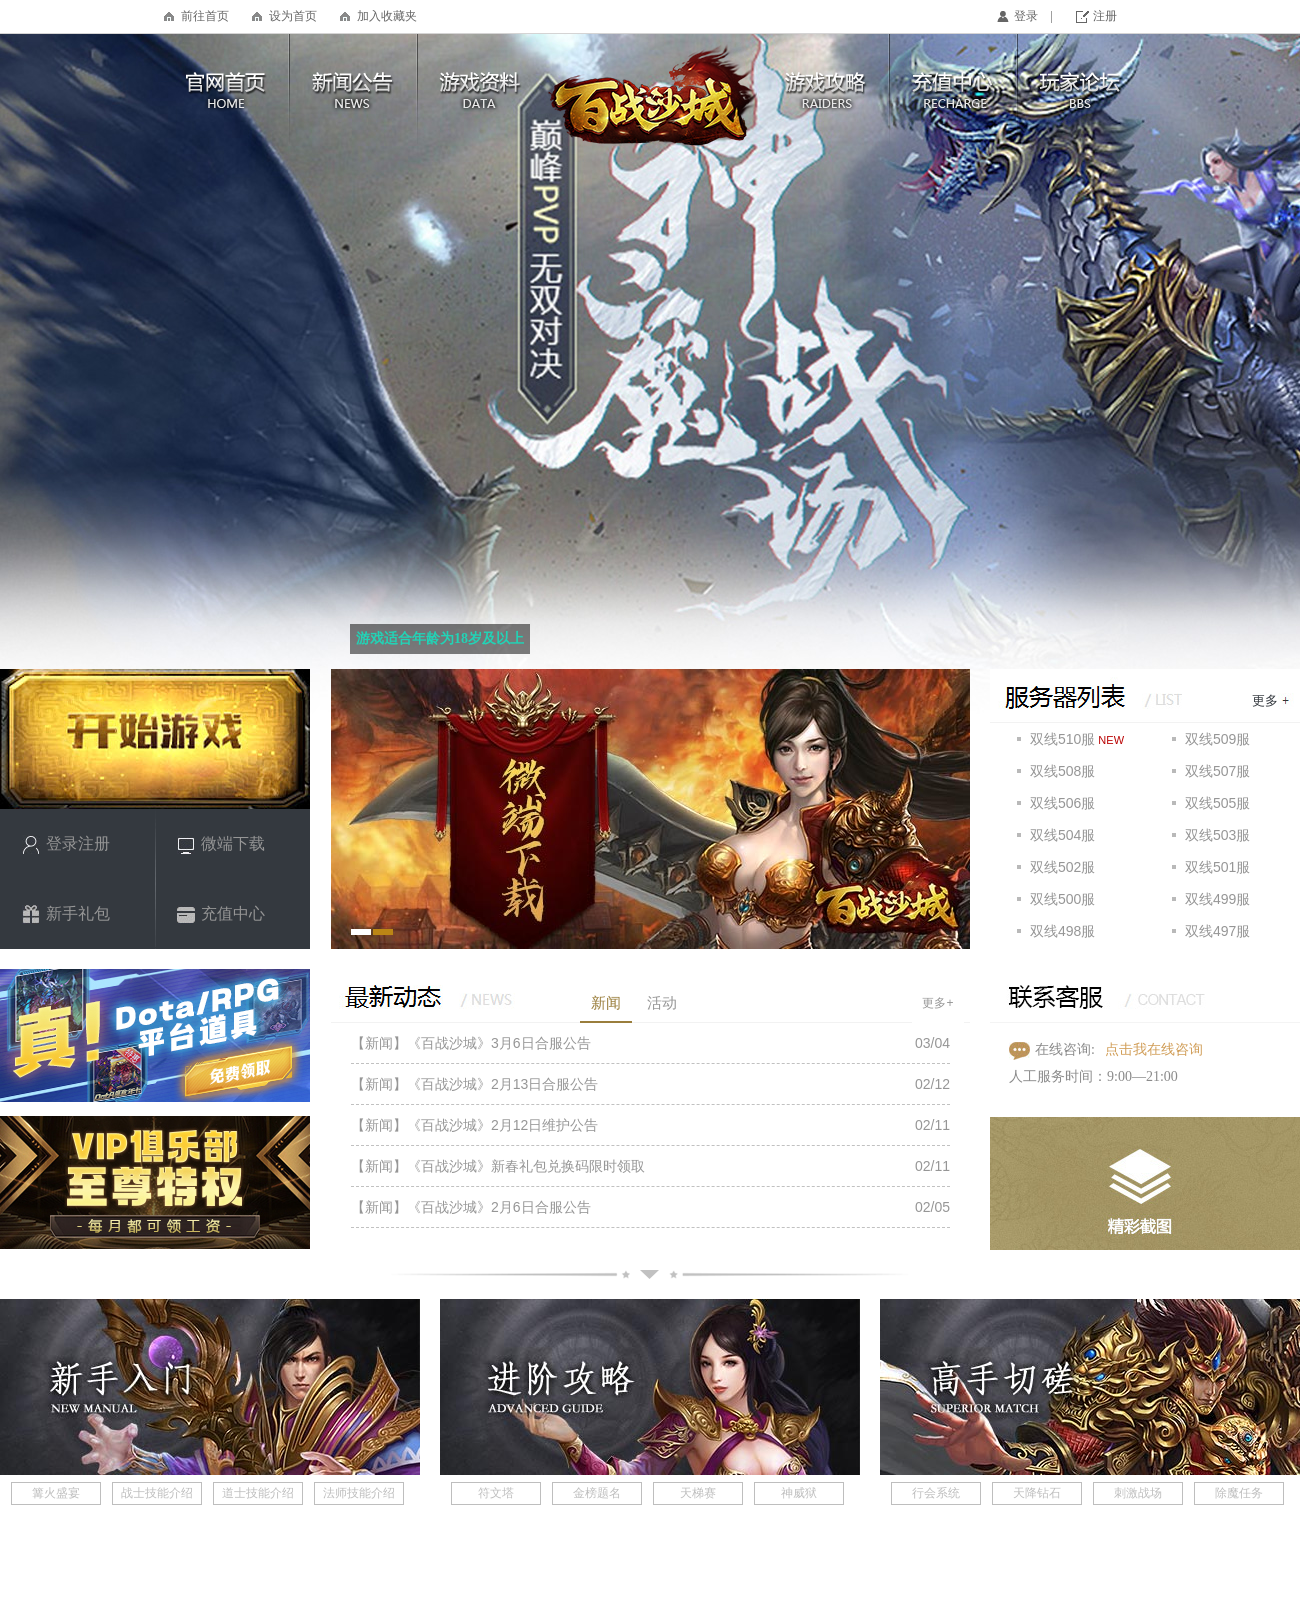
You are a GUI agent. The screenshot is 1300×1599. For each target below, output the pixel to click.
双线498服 (1062, 931)
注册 (1105, 16)
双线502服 (1062, 867)
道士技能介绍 (258, 1493)
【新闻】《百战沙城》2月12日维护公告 (474, 1125)
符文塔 (496, 1493)
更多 (1265, 700)
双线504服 (1062, 835)
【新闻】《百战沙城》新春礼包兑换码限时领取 (498, 1166)
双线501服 (1217, 867)
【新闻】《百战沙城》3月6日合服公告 (471, 1043)
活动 (662, 1002)
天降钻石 (1037, 1493)
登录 (1026, 16)
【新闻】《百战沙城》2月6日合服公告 (471, 1207)
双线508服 (1062, 771)
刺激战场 (1138, 1493)
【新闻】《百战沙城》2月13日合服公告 (474, 1084)
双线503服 (1217, 835)
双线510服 (1062, 739)
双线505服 (1217, 803)
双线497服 (1217, 931)
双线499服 (1217, 899)
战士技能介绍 (157, 1493)
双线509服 (1217, 739)
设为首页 (293, 16)
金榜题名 (597, 1493)
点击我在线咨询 (1154, 1049)
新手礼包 (66, 914)
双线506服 (1062, 803)
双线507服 (1217, 771)
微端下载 (221, 844)
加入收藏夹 (387, 16)
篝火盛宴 (56, 1493)
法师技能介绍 (359, 1493)
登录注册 (66, 844)
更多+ (937, 1003)
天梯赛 (698, 1493)
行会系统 (936, 1493)
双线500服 (1062, 899)
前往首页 (205, 16)
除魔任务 (1239, 1493)
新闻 (606, 1002)
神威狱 (799, 1493)
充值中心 (221, 914)
